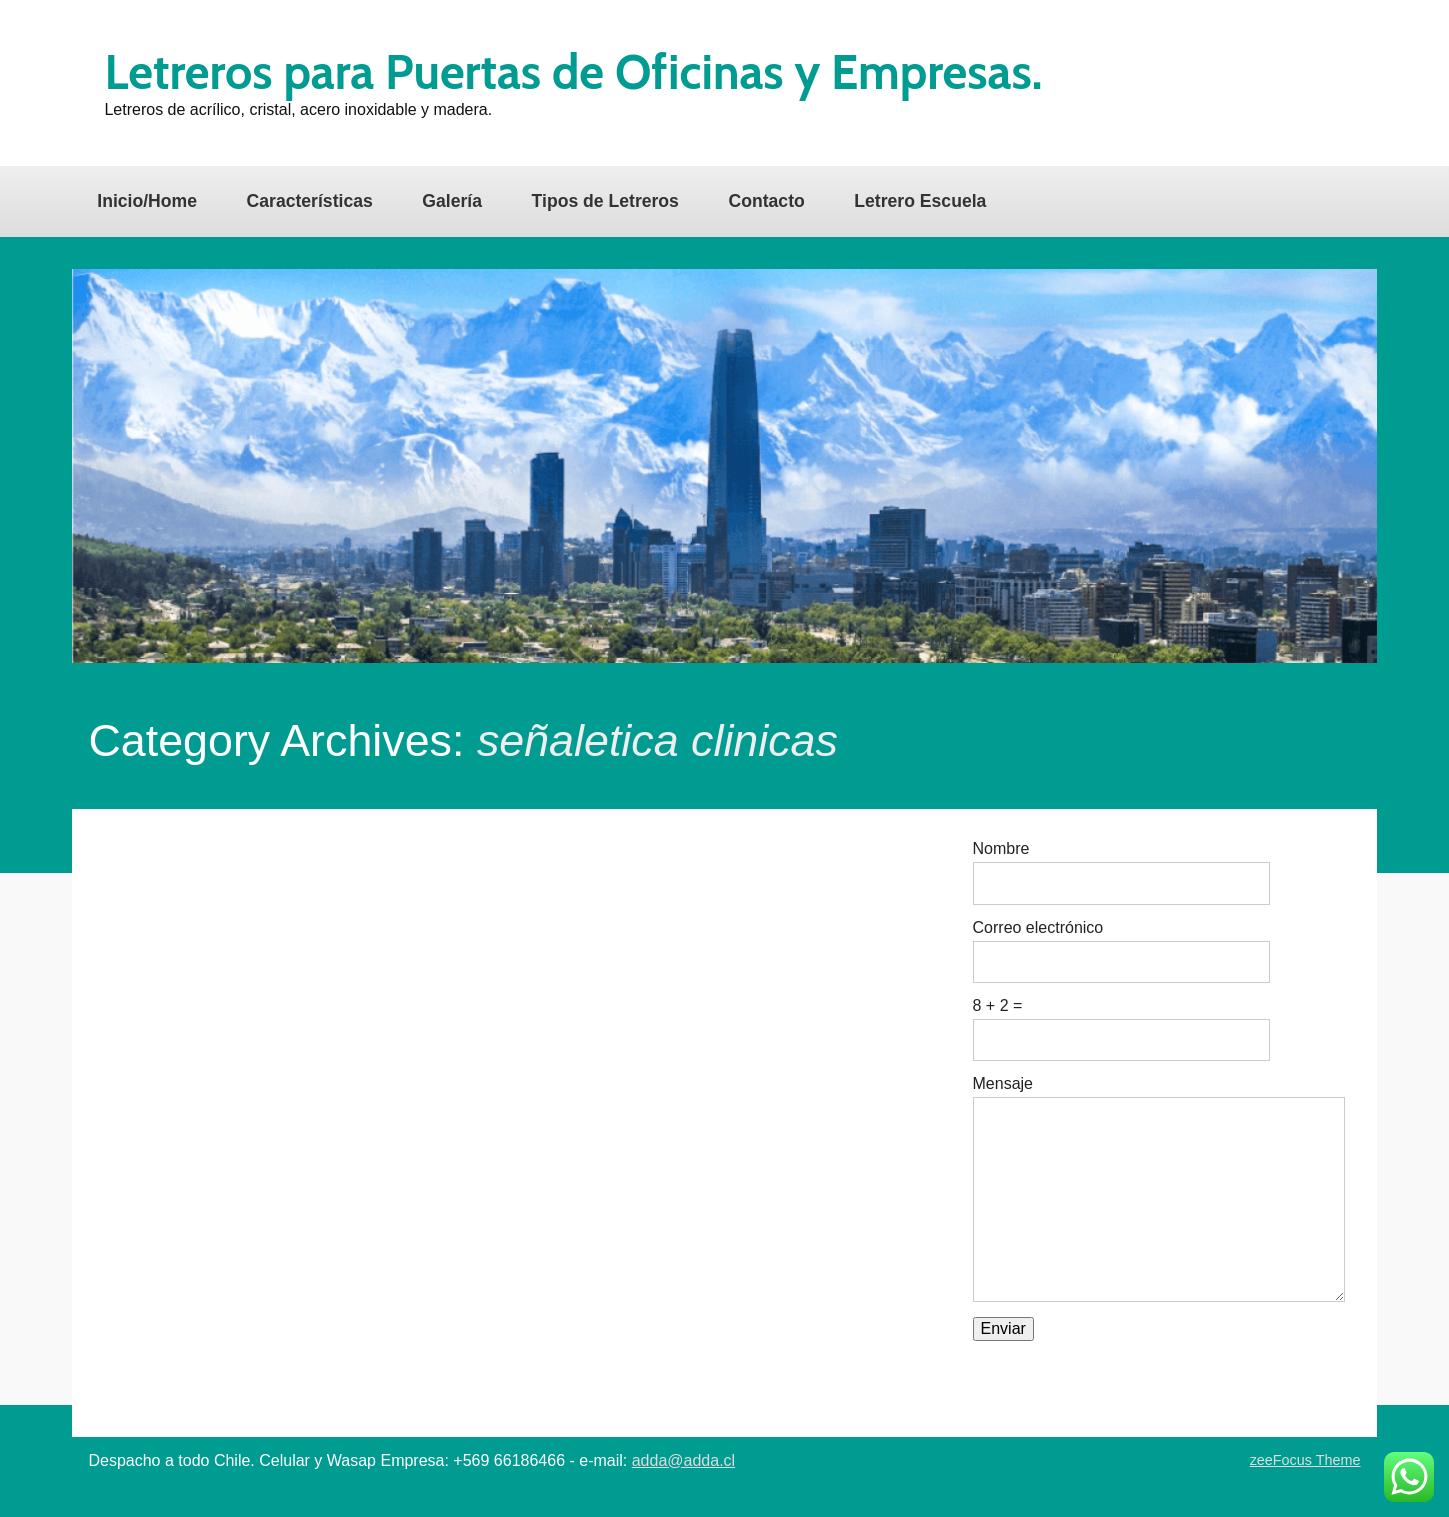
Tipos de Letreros (605, 201)
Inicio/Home (147, 201)
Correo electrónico (1038, 928)
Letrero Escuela (920, 201)
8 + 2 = (998, 1006)
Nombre (1001, 849)
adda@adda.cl (683, 1460)
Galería (452, 201)
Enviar (1003, 1328)
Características (310, 201)
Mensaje (1003, 1084)
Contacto (767, 201)
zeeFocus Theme (1305, 1460)
